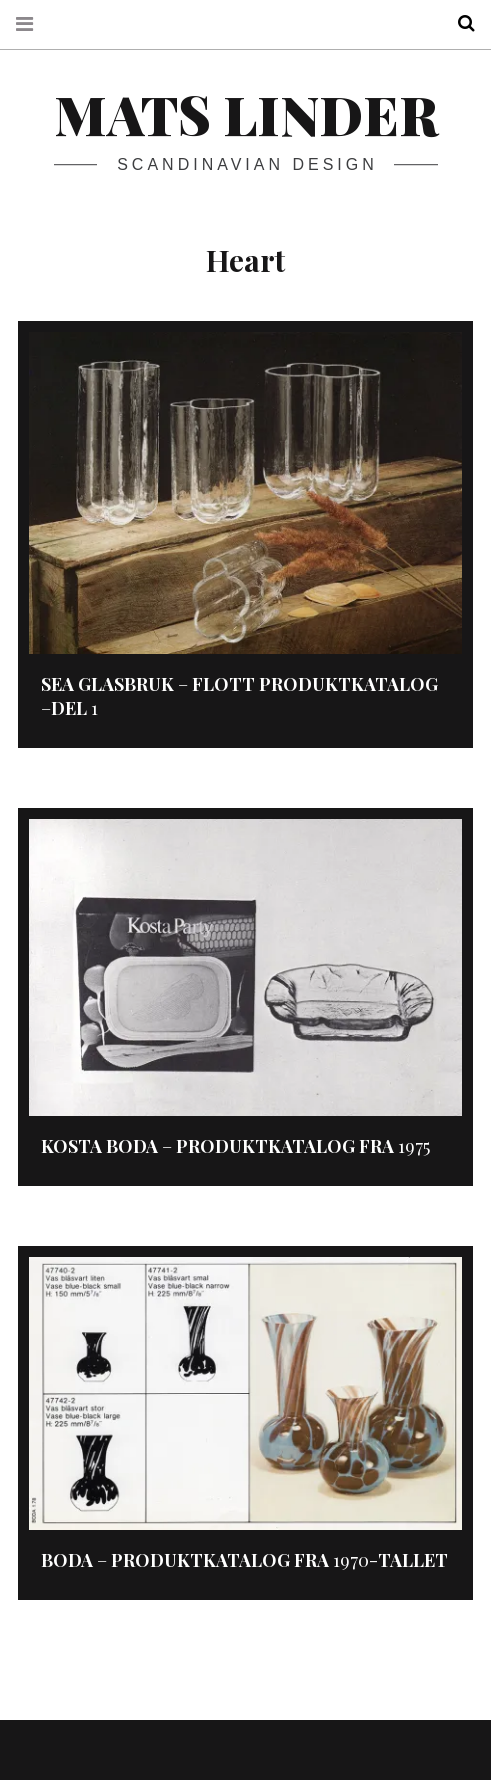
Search (459, 23)
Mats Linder (246, 114)
